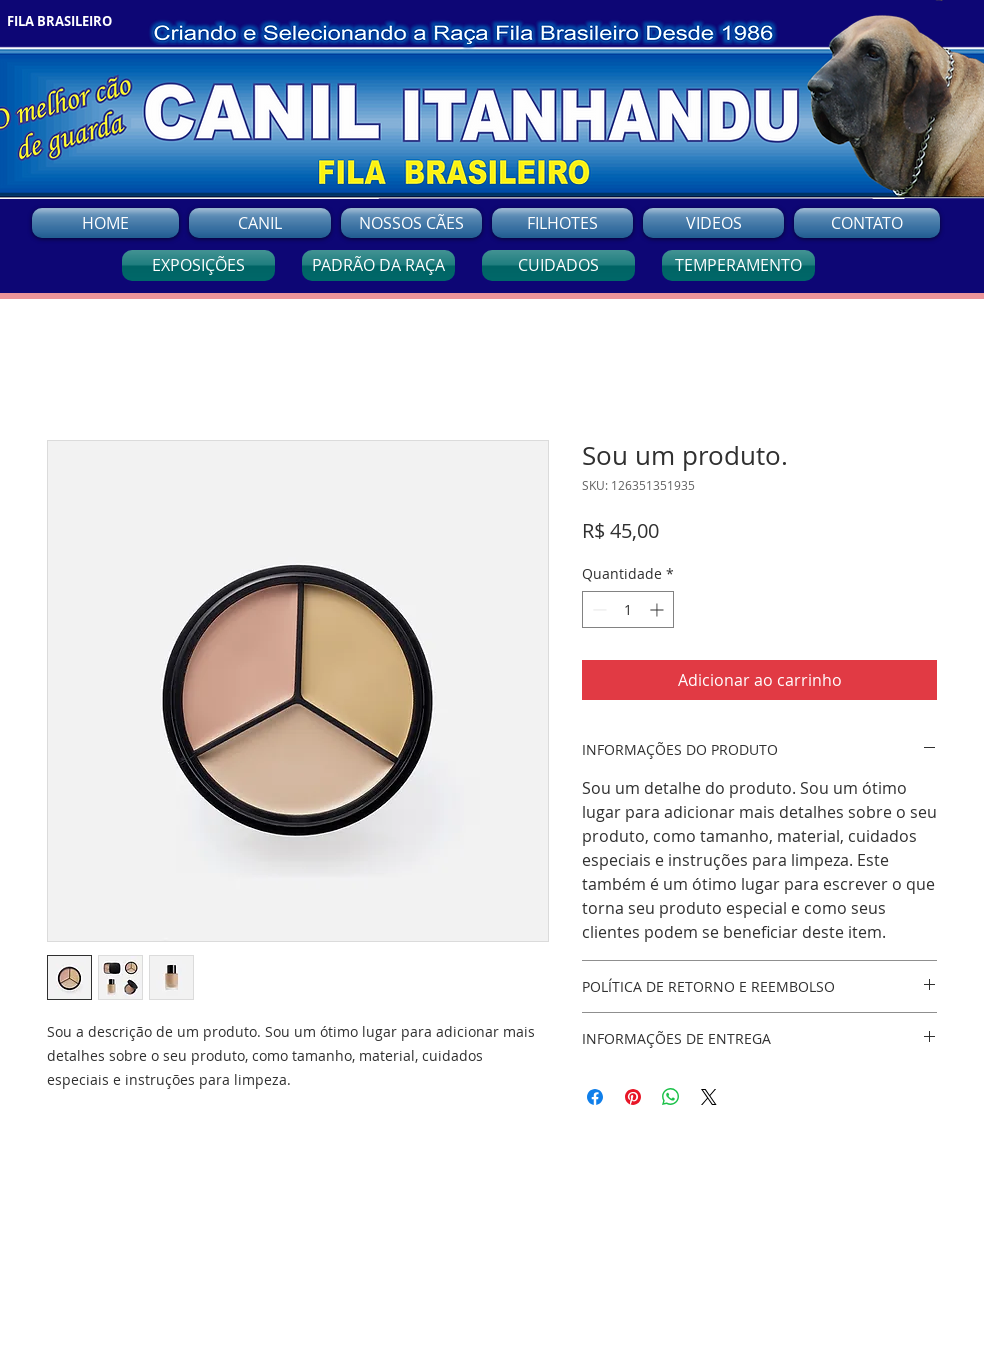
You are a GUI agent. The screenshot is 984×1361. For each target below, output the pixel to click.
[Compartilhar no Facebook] (595, 1097)
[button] (411, 223)
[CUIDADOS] (558, 265)
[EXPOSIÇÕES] (198, 265)
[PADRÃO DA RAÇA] (378, 265)
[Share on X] (709, 1097)
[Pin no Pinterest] (633, 1097)
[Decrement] (597, 609)
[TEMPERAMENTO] (738, 265)
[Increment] (658, 609)
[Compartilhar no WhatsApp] (671, 1097)
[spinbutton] (628, 609)
